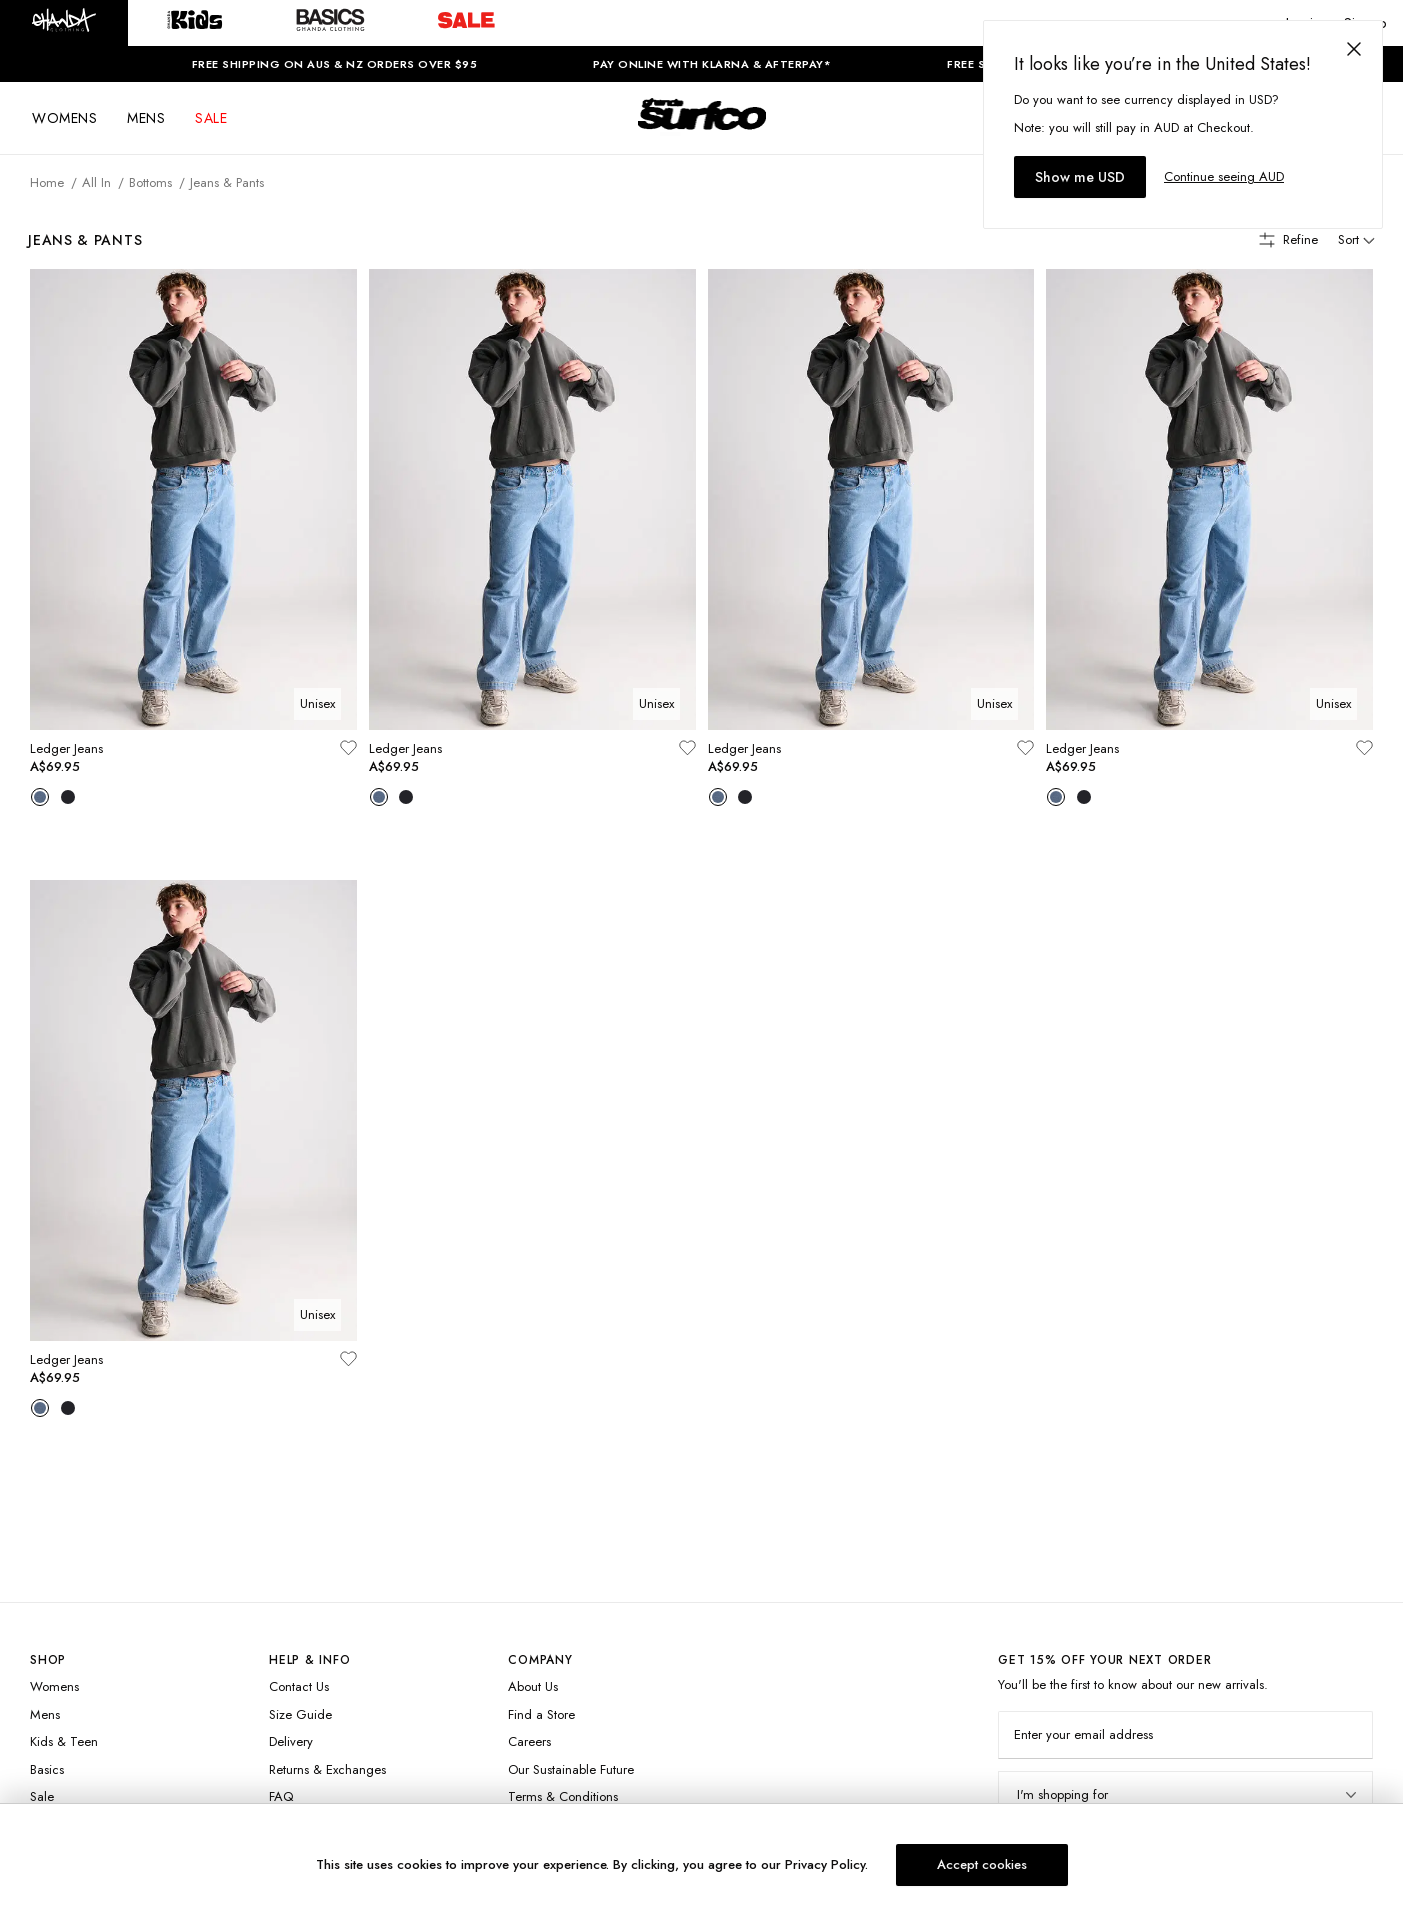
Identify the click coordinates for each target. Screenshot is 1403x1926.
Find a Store (541, 1714)
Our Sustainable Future (571, 1769)
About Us (533, 1686)
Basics (47, 1769)
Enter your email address (1083, 1734)
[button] (64, 23)
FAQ (281, 1796)
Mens (45, 1714)
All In (96, 182)
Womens (54, 1686)
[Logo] (702, 132)
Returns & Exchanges (327, 1769)
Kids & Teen (64, 1741)
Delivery (291, 1741)
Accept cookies (982, 1864)
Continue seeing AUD (1224, 176)
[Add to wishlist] (348, 750)
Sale (42, 1796)
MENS (146, 118)
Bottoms (150, 182)
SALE (211, 118)
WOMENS (64, 118)
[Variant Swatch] (40, 799)
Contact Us (299, 1686)
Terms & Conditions (563, 1796)
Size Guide (300, 1714)
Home (47, 182)
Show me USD (1080, 177)
